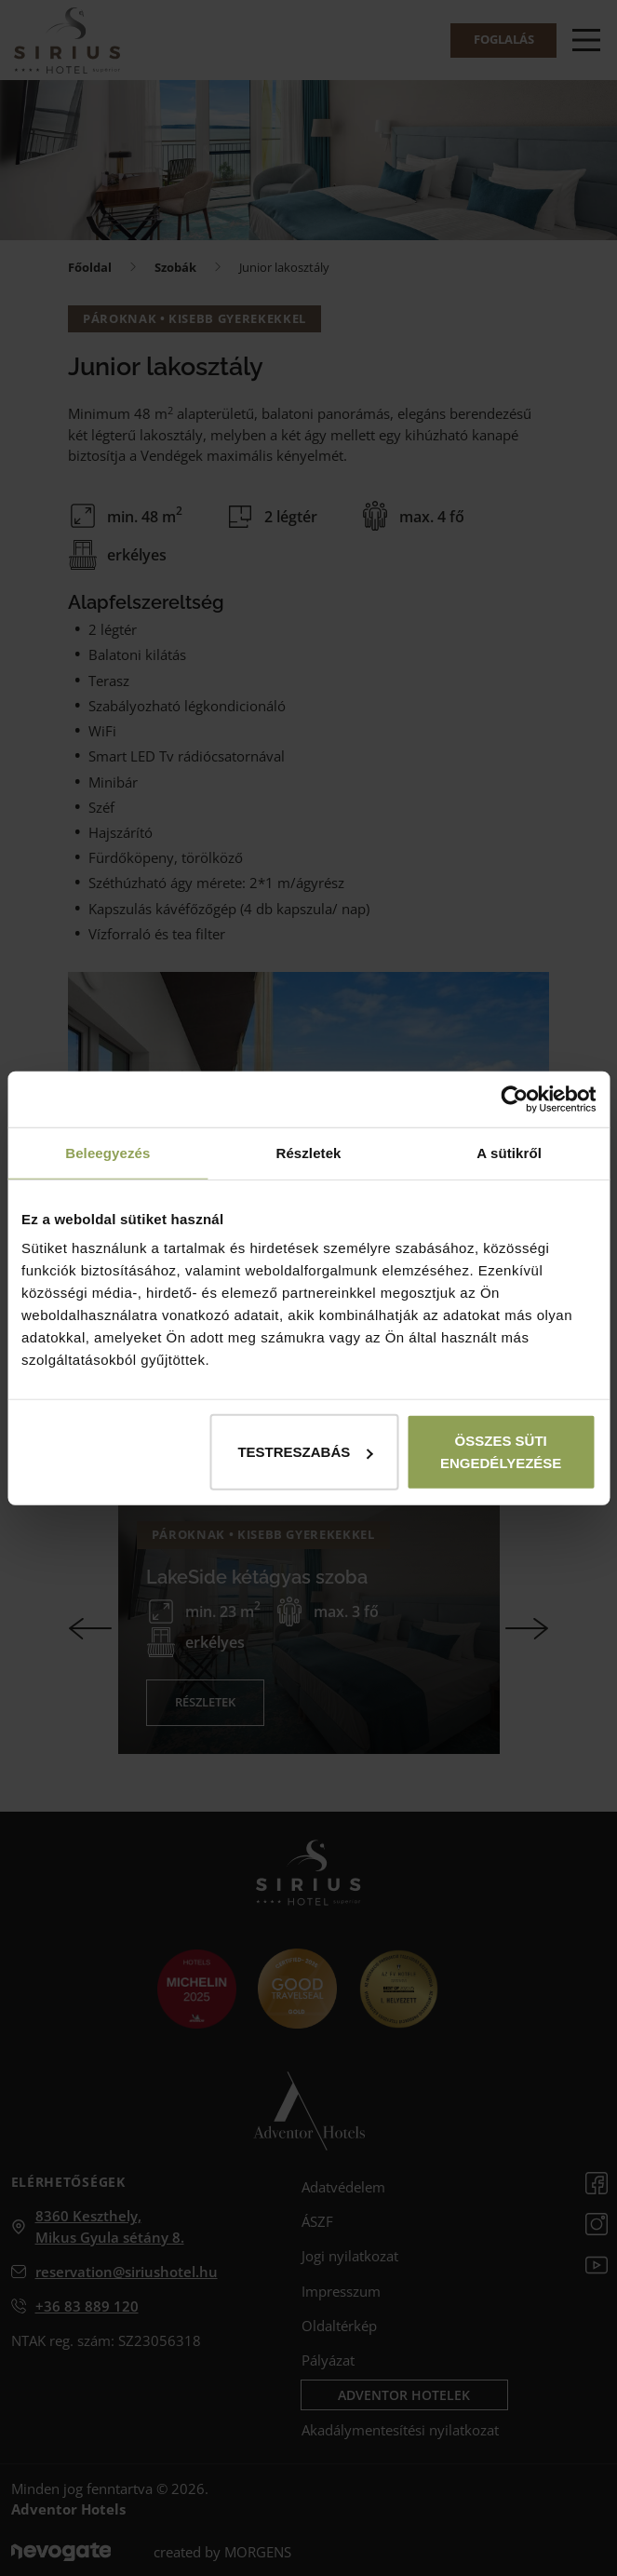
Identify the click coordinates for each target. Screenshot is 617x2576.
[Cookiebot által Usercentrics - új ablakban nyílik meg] (514, 1099)
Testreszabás (304, 1452)
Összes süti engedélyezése (500, 1452)
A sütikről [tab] (509, 1152)
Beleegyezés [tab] (107, 1152)
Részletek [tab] (308, 1152)
